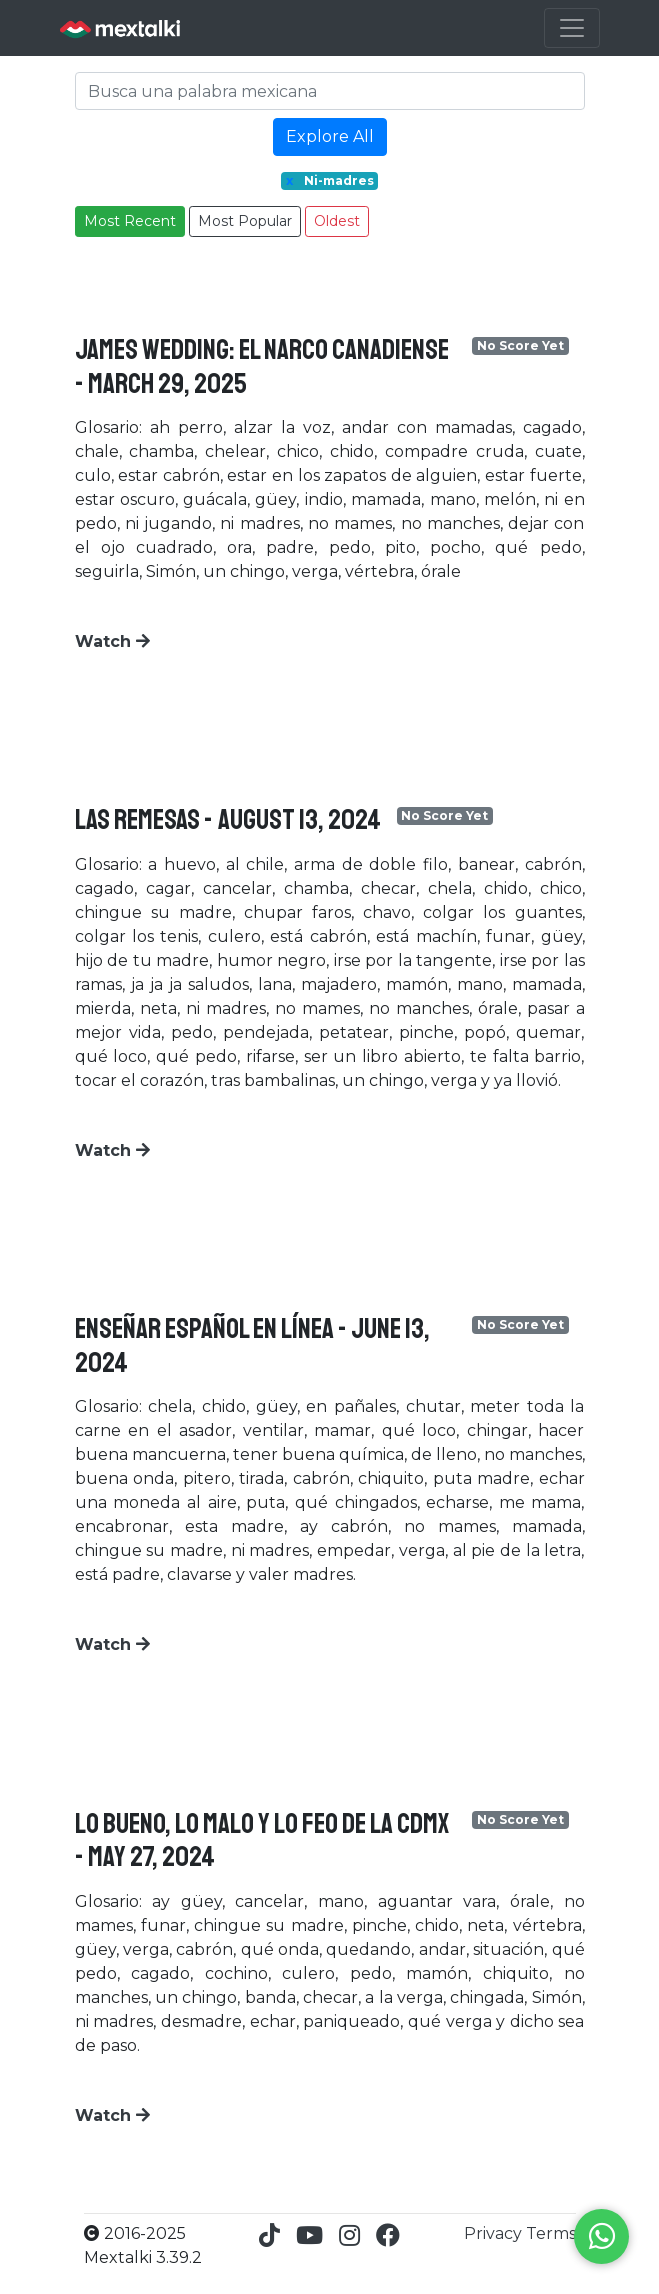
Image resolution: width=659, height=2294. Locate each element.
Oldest (337, 221)
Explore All (330, 136)
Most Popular (245, 221)
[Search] (330, 91)
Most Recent (130, 221)
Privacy (495, 2233)
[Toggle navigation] (572, 28)
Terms (551, 2233)
